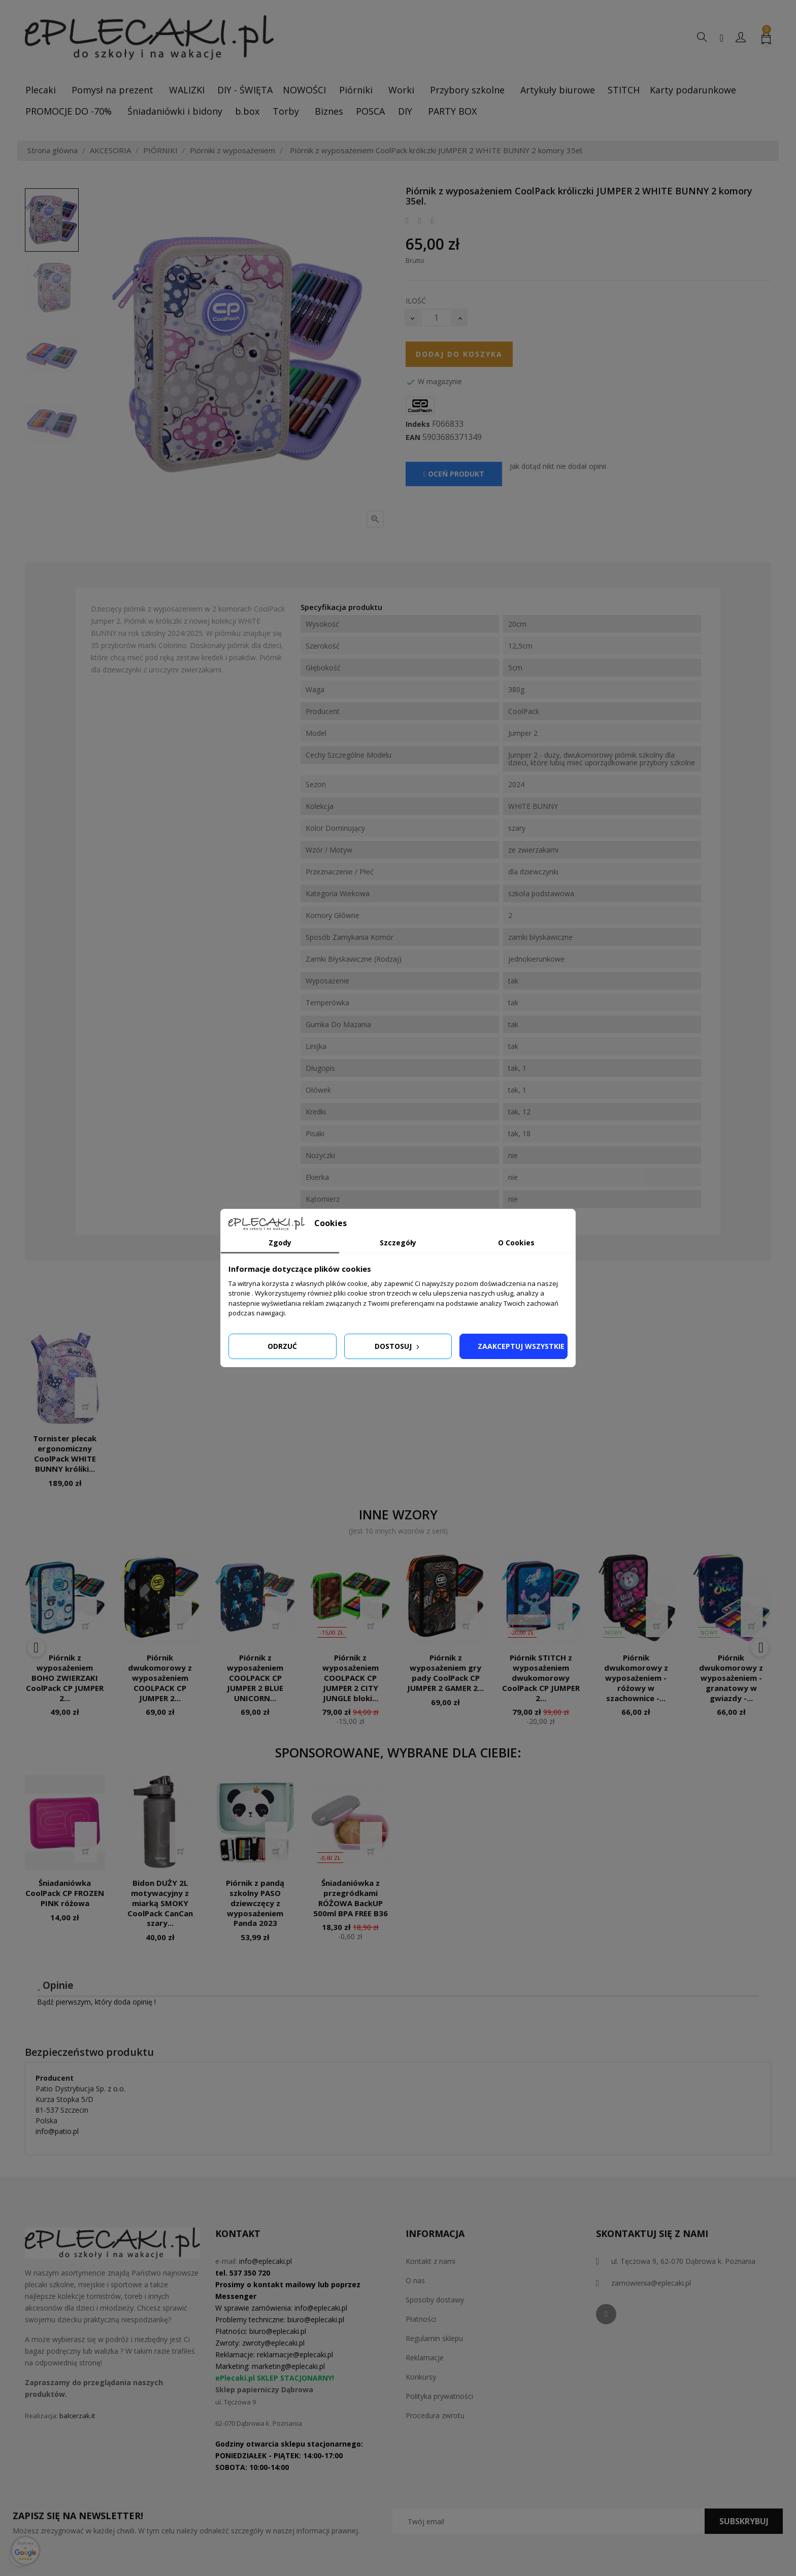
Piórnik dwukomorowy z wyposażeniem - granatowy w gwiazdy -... (731, 1677)
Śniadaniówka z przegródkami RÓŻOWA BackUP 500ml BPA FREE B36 (350, 1898)
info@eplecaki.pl (265, 2261)
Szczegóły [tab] (398, 1242)
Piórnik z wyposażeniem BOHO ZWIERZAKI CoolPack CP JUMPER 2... (65, 1677)
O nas (415, 2280)
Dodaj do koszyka (459, 354)
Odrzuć (282, 1346)
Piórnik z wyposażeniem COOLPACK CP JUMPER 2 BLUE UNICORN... (255, 1677)
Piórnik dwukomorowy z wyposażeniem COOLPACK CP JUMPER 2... (160, 1677)
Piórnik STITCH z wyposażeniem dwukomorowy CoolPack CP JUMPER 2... (541, 1677)
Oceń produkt (453, 474)
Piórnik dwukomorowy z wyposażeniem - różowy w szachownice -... (636, 1677)
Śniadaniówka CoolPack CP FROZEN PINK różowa (64, 1893)
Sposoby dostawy (435, 2299)
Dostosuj (398, 1346)
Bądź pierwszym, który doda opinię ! (96, 2002)
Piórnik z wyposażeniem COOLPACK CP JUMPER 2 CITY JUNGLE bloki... (350, 1677)
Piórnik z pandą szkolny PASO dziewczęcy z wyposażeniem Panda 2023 (255, 1903)
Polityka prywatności (439, 2396)
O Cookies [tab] (516, 1242)
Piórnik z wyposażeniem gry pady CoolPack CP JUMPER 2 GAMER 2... (445, 1672)
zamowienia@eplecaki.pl (651, 2283)
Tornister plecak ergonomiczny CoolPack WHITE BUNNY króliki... (64, 1453)
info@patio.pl (57, 2131)
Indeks (418, 424)
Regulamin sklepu (434, 2338)
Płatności (421, 2319)
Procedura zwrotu (435, 2415)
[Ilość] (436, 317)
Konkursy (421, 2377)
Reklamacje (425, 2357)
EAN (413, 437)
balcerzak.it (77, 2415)
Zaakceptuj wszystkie (521, 1346)
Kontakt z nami (430, 2261)
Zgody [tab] (280, 1242)
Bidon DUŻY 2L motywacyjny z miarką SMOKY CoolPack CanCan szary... (160, 1903)
